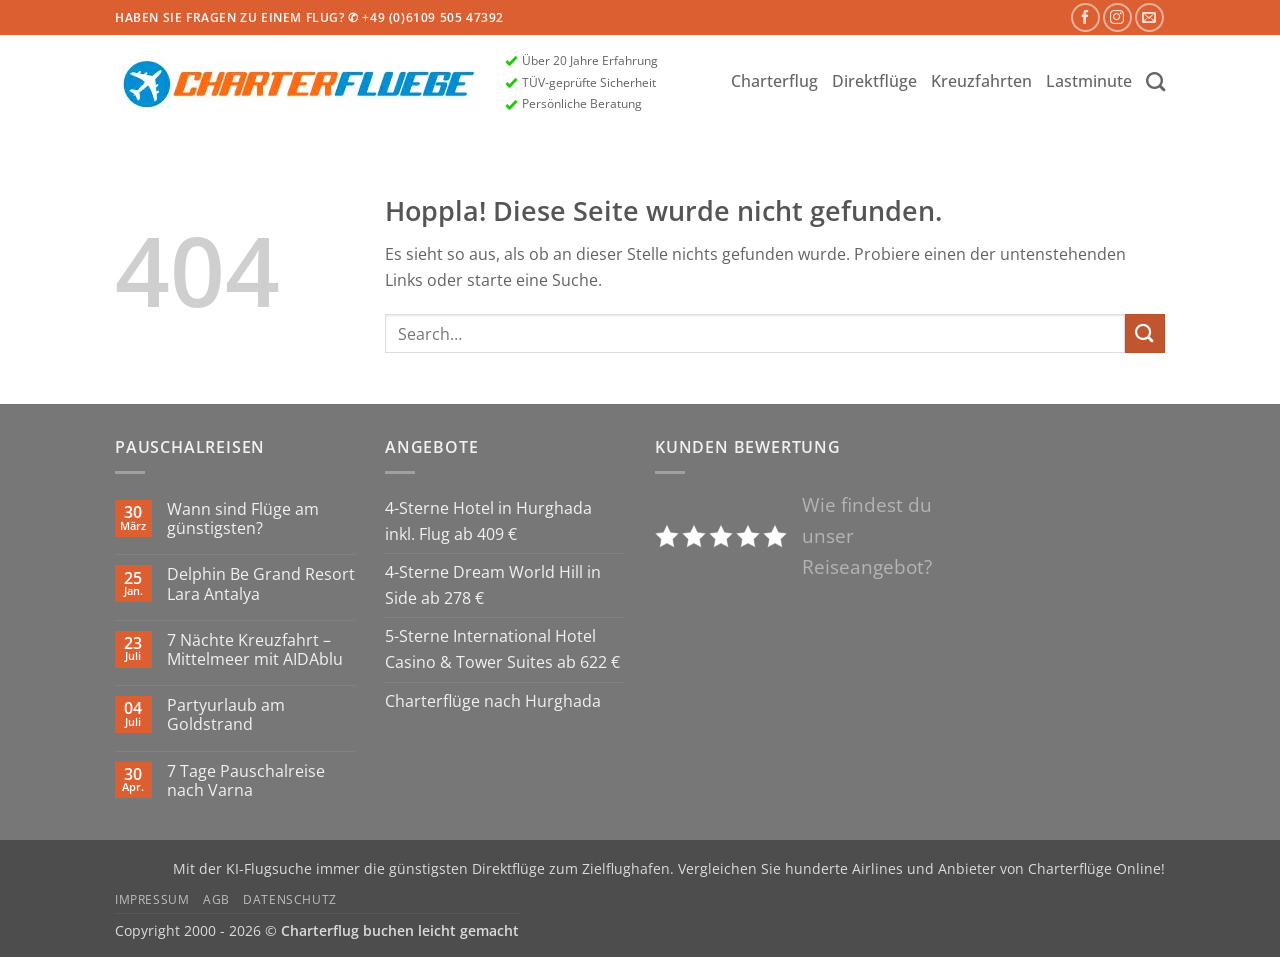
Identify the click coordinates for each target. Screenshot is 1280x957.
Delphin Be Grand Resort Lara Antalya (261, 584)
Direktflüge (874, 81)
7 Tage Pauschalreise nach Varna (246, 781)
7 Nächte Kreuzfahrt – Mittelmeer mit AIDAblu (255, 650)
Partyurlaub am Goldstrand (226, 715)
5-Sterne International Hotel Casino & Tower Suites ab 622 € (502, 649)
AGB (216, 899)
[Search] (1155, 81)
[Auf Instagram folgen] (1117, 17)
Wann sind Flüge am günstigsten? (243, 519)
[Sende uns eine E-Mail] (1149, 17)
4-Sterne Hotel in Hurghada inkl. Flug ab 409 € (488, 521)
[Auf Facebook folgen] (1085, 17)
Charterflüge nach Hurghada (493, 701)
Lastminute (1089, 81)
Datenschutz (290, 899)
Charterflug (774, 81)
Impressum (152, 899)
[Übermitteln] (1145, 333)
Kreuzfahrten (981, 81)
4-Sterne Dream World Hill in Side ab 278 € (493, 585)
